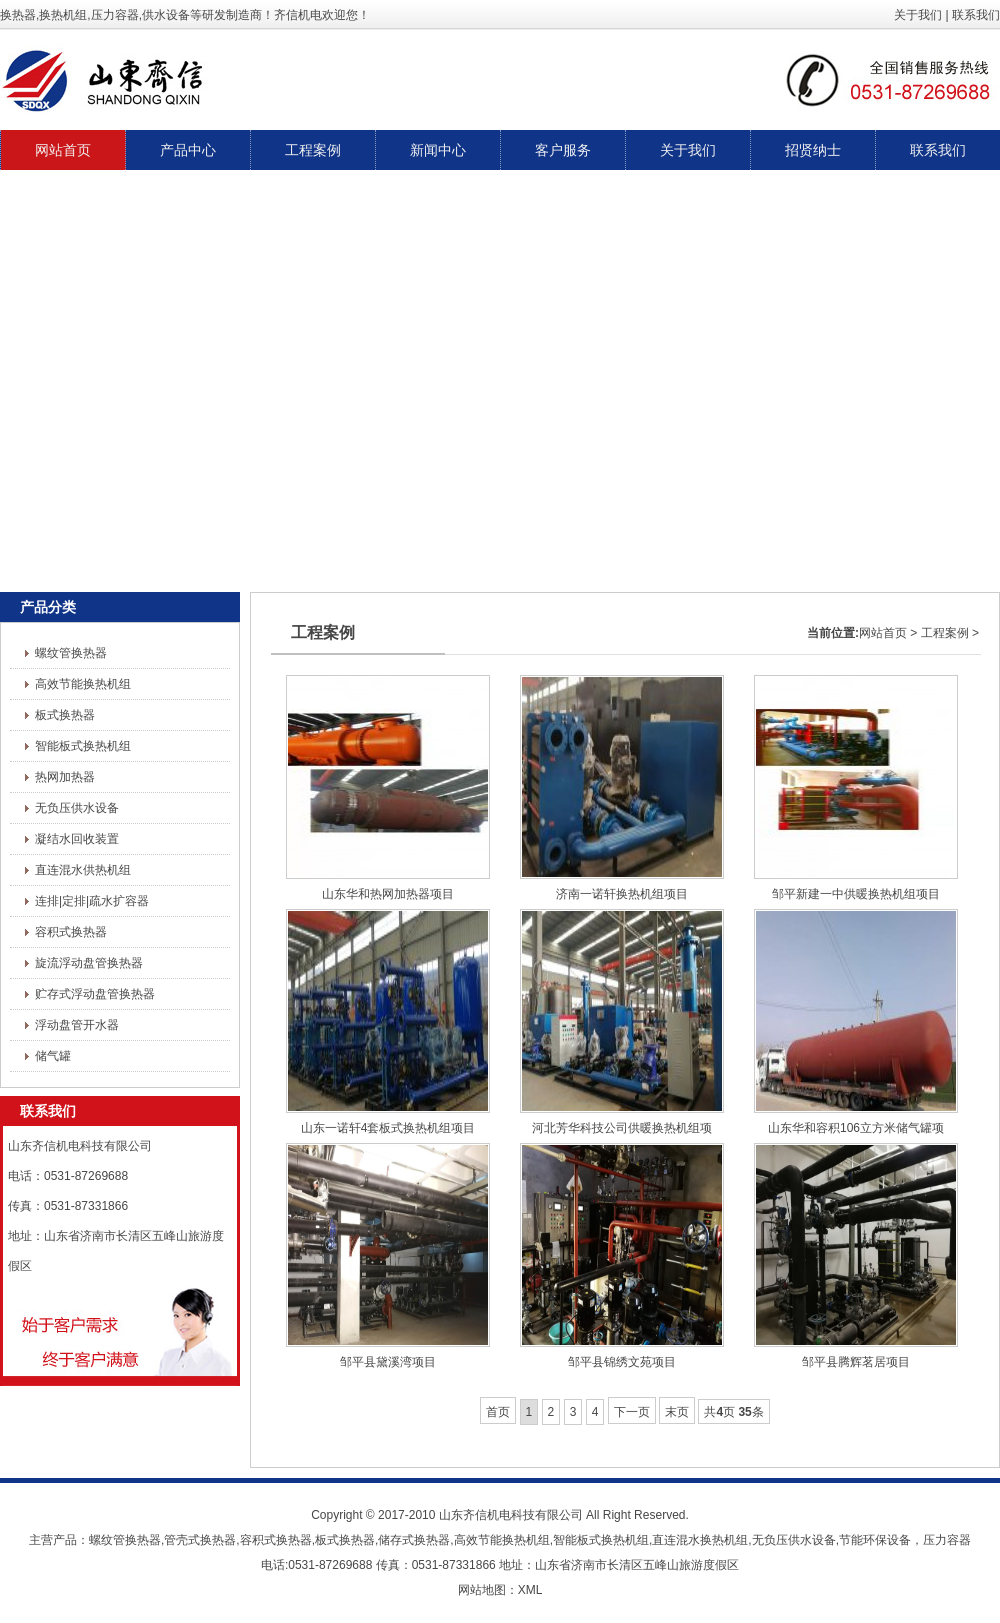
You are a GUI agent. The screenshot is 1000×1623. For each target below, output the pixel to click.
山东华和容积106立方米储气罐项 (856, 1128)
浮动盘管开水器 (77, 1025)
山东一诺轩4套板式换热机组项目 (388, 1128)
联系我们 (976, 15)
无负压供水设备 (77, 808)
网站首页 (883, 633)
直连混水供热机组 (83, 870)
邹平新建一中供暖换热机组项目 (856, 894)
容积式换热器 (71, 932)
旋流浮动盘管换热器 (89, 963)
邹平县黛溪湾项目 (388, 1362)
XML (530, 1590)
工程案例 (945, 633)
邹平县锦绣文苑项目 (622, 1362)
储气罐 (53, 1056)
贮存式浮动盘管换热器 (95, 994)
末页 (677, 1412)
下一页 (632, 1412)
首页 (498, 1412)
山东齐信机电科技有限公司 (511, 1515)
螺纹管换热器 (71, 653)
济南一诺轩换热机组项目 (622, 894)
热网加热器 (65, 777)
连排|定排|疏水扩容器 (92, 901)
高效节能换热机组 (83, 684)
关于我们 (918, 15)
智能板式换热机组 (83, 746)
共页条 (733, 1412)
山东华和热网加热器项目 (388, 894)
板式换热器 (65, 715)
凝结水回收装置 (77, 839)
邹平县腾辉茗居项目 (856, 1362)
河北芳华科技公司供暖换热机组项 (622, 1128)
